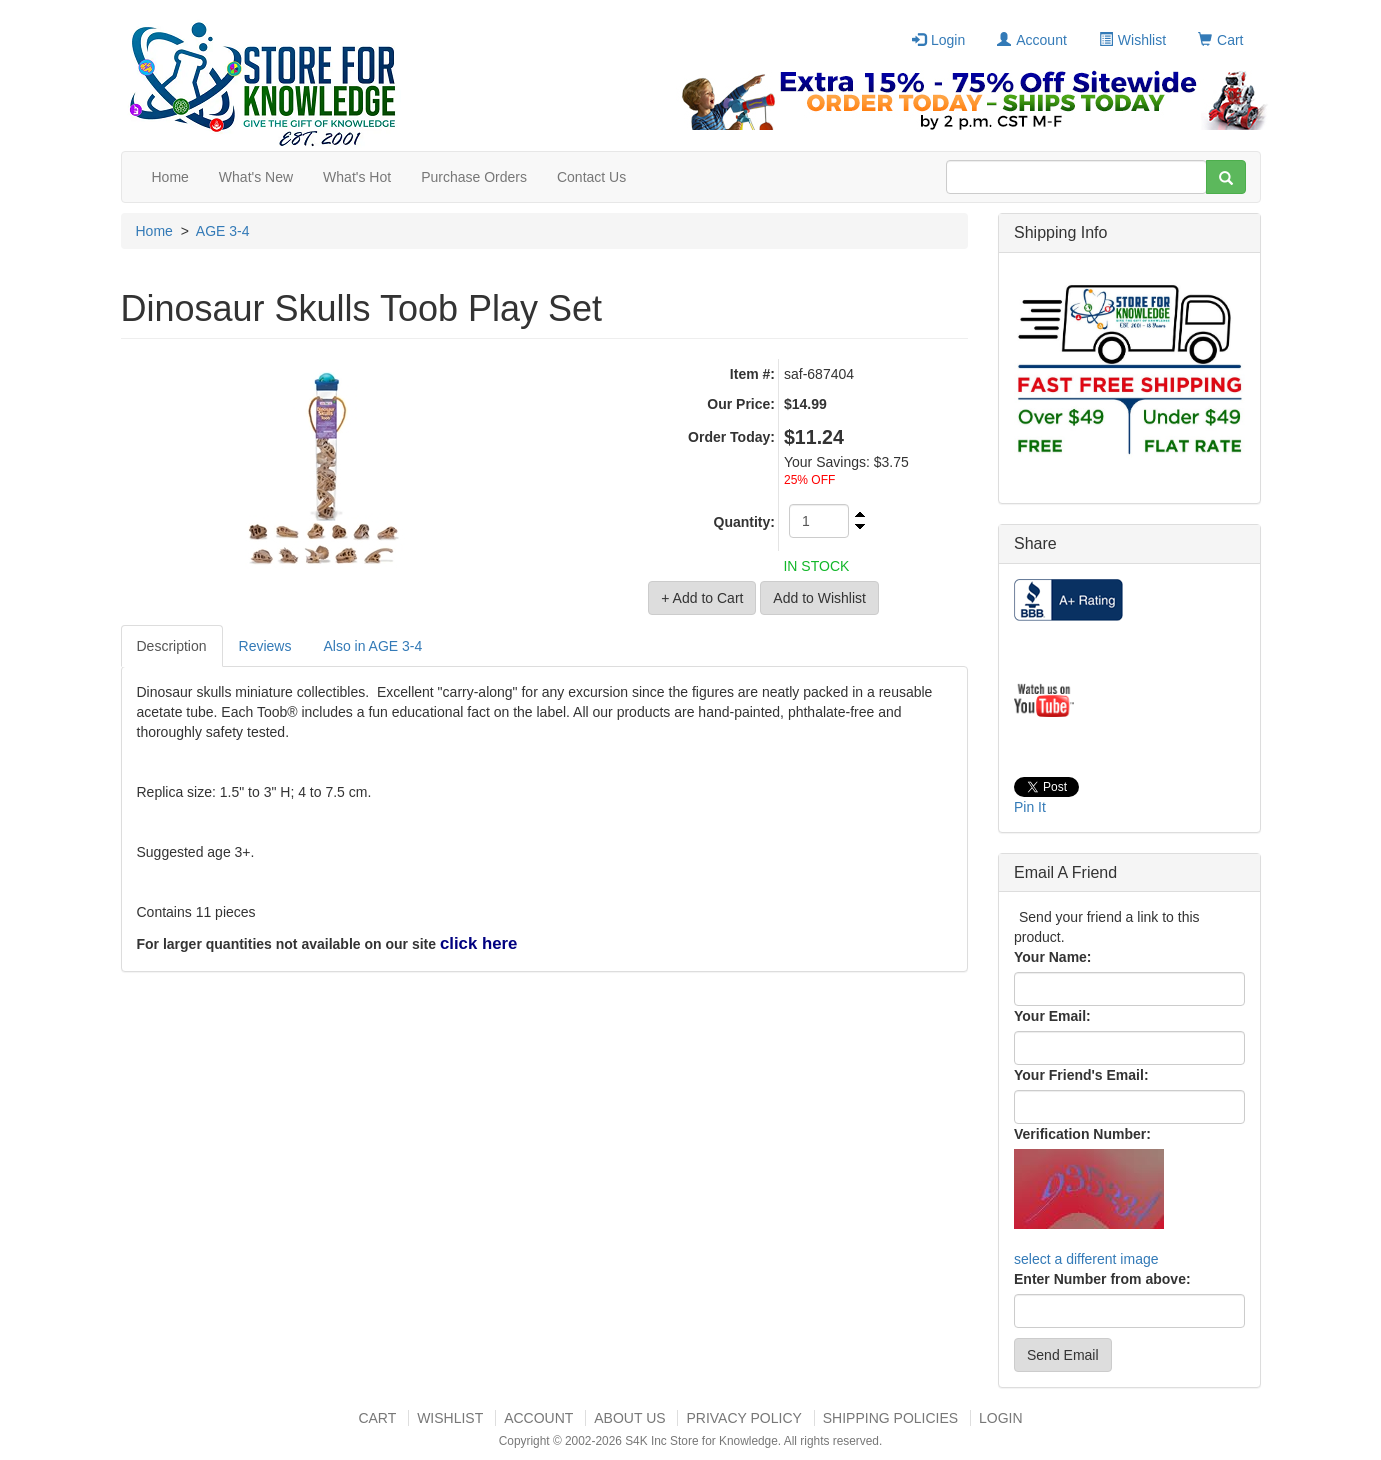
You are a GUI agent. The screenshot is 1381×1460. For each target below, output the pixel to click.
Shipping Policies (890, 1418)
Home (170, 177)
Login (938, 40)
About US (629, 1418)
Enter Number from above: (1102, 1279)
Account (1032, 40)
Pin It (1030, 807)
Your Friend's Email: (1081, 1075)
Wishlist (1132, 40)
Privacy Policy (743, 1418)
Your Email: (1052, 1016)
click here (478, 943)
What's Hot (357, 177)
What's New (256, 177)
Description (172, 646)
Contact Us (591, 177)
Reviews (265, 646)
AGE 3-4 (223, 231)
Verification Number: (1082, 1134)
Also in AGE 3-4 (372, 646)
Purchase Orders (474, 177)
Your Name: (1053, 957)
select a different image (1086, 1259)
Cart (1220, 40)
